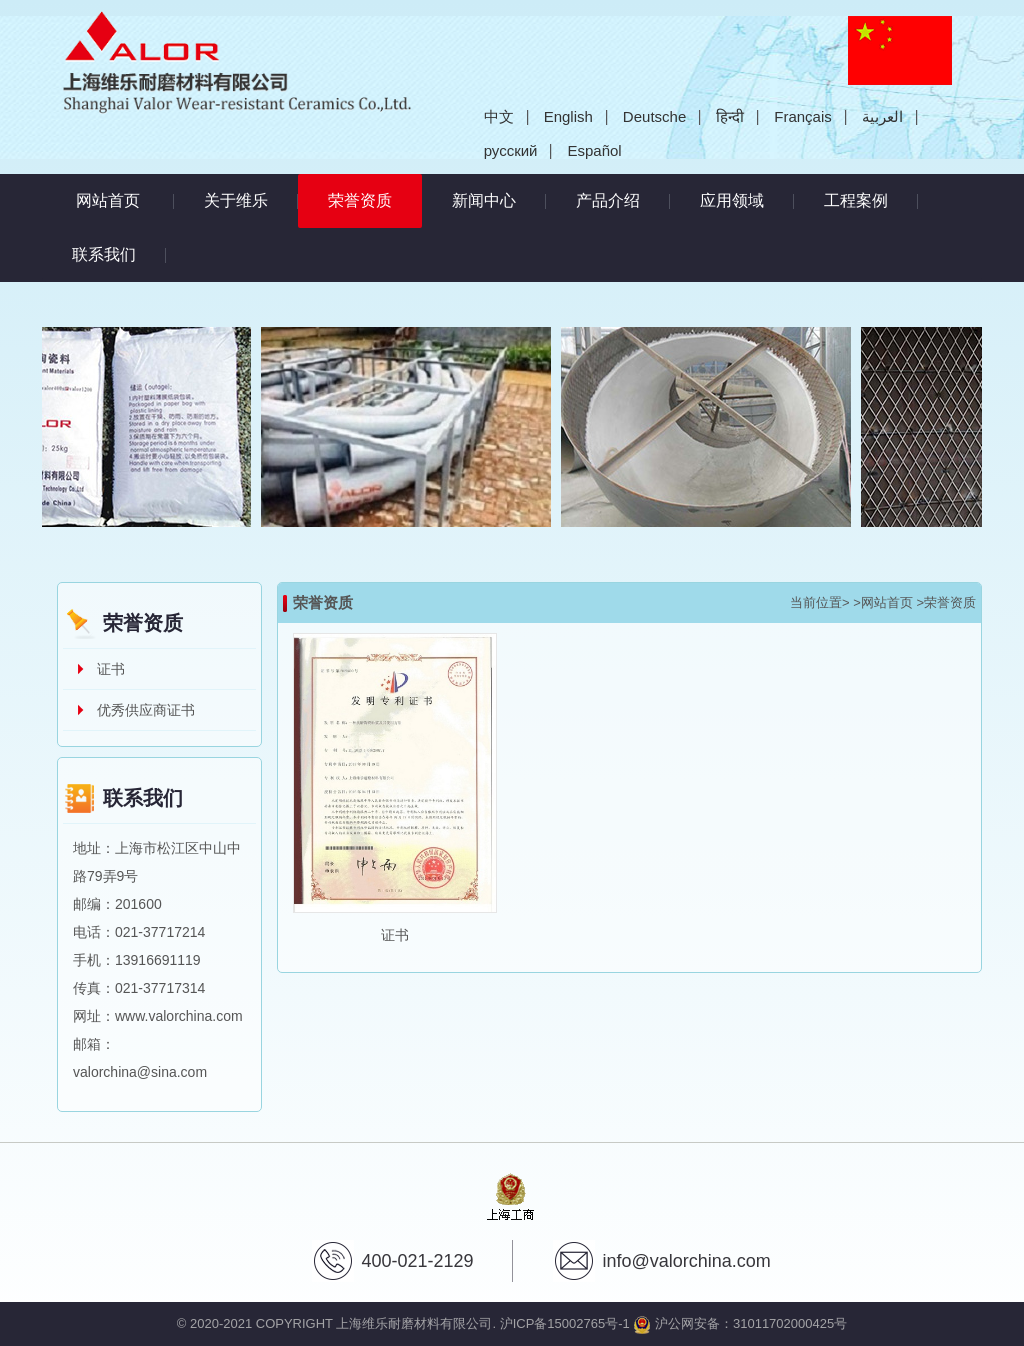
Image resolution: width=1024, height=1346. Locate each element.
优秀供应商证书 (146, 710)
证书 (111, 669)
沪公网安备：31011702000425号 (740, 1323)
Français (803, 116)
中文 (499, 116)
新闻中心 (484, 200)
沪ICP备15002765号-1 (565, 1323)
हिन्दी (730, 116)
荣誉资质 (375, 191)
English (568, 116)
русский (511, 150)
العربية (882, 116)
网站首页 (108, 200)
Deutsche (654, 116)
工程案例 (856, 200)
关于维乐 (236, 200)
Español (594, 150)
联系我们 (104, 254)
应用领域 (732, 200)
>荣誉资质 (946, 602)
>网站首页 (883, 602)
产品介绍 (608, 200)
